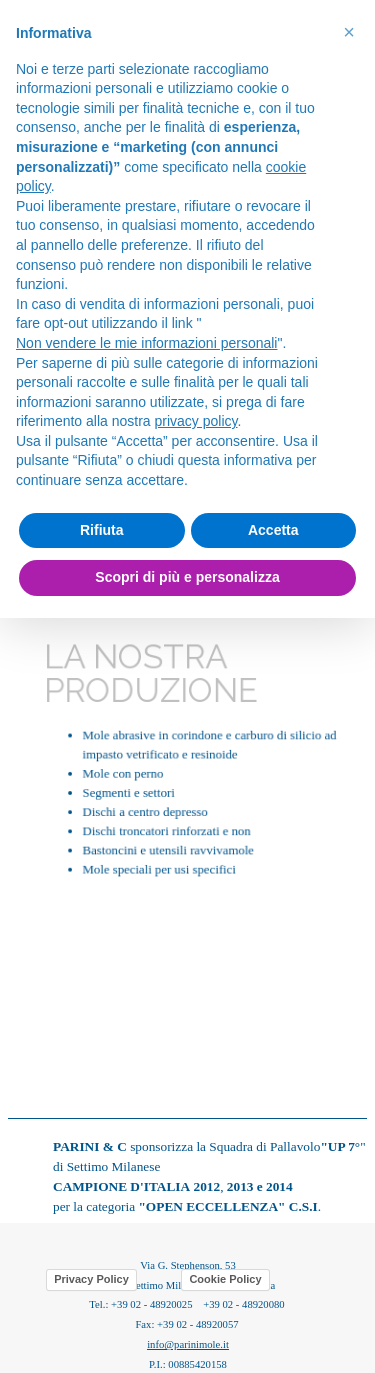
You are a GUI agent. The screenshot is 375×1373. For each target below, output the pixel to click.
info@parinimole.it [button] (188, 1344)
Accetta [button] (273, 530)
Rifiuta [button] (102, 530)
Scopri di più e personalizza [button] (187, 577)
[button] (349, 32)
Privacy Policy (91, 1279)
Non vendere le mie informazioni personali (146, 343)
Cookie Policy (225, 1279)
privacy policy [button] (196, 421)
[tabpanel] (187, 758)
